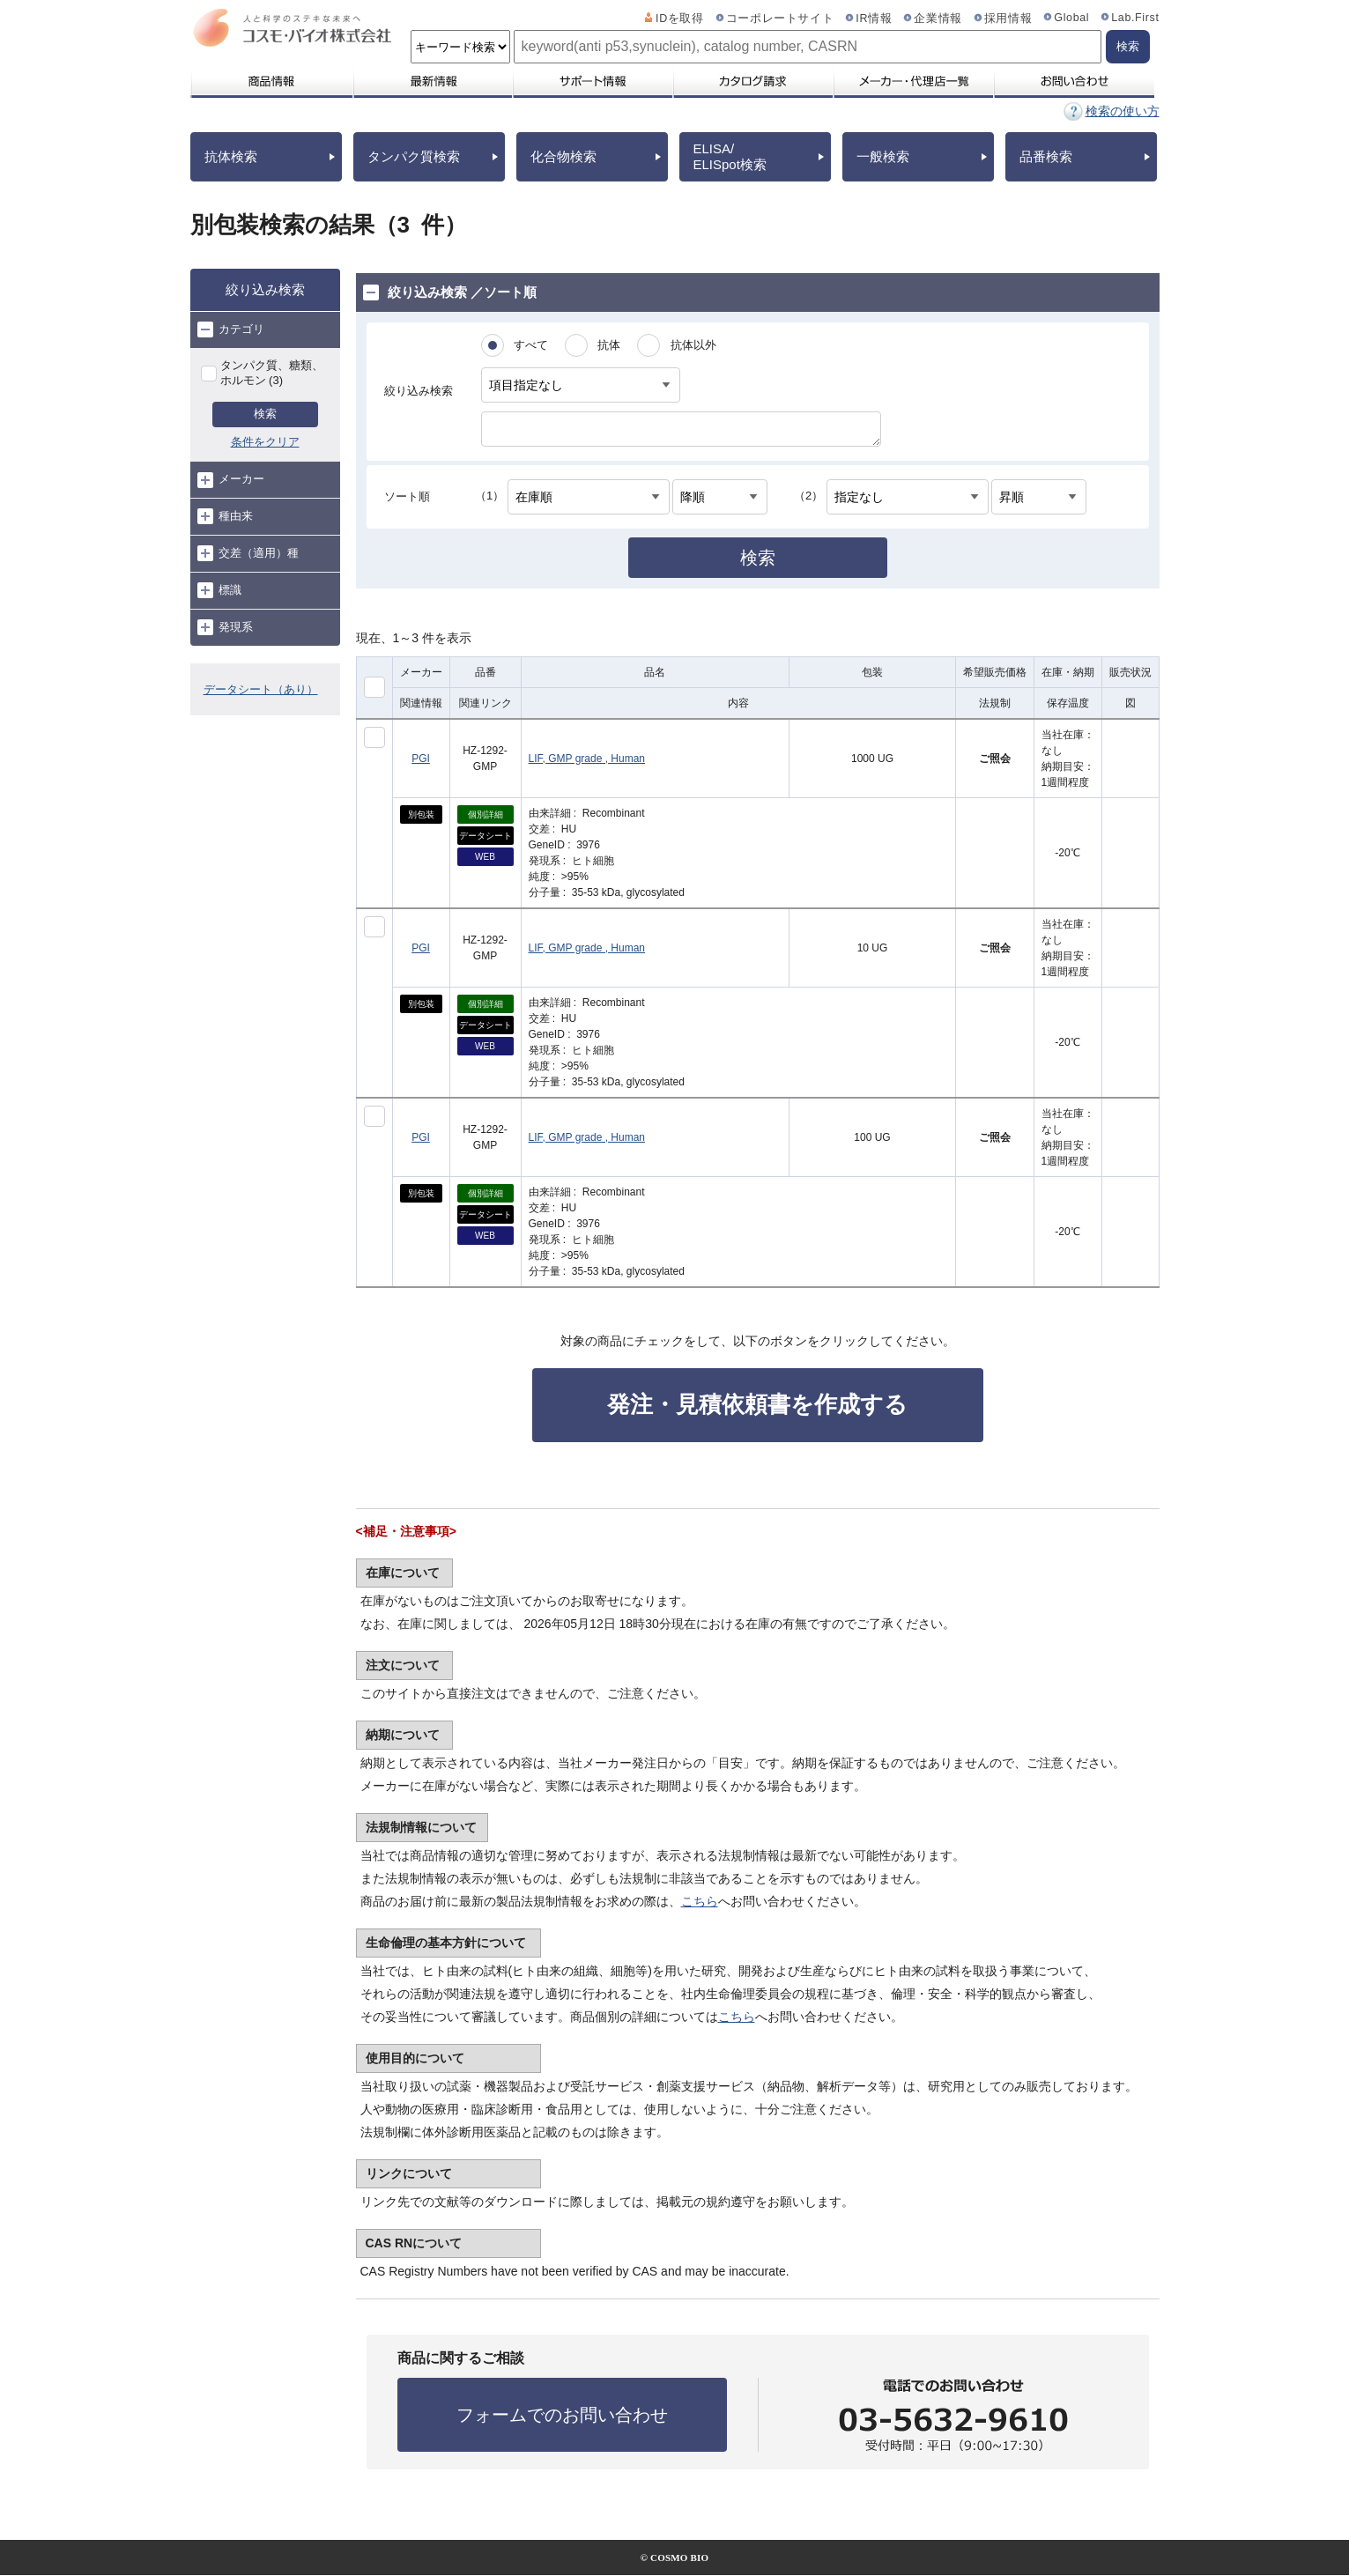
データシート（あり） (261, 689)
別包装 (421, 814)
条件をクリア (265, 441)
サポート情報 (592, 81)
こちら (699, 1901)
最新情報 (432, 81)
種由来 (225, 516)
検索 (265, 413)
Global (1071, 17)
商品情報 (271, 81)
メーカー (230, 480)
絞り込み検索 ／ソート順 (450, 292)
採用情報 (1008, 18)
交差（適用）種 (248, 553)
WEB (485, 857)
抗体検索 (230, 156)
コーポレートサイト (780, 18)
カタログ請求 (752, 81)
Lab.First (1135, 17)
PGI (420, 758)
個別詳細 (485, 814)
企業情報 (938, 18)
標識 (219, 590)
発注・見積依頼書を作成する (757, 1404)
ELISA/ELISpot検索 (730, 156)
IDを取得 (680, 18)
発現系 (225, 627)
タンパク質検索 (413, 156)
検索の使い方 (1123, 111)
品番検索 (1045, 156)
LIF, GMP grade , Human (587, 758)
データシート (485, 835)
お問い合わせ (1073, 81)
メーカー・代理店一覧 (913, 81)
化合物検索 (563, 156)
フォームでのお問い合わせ (562, 2414)
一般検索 (882, 156)
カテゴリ (230, 329)
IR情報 (874, 18)
